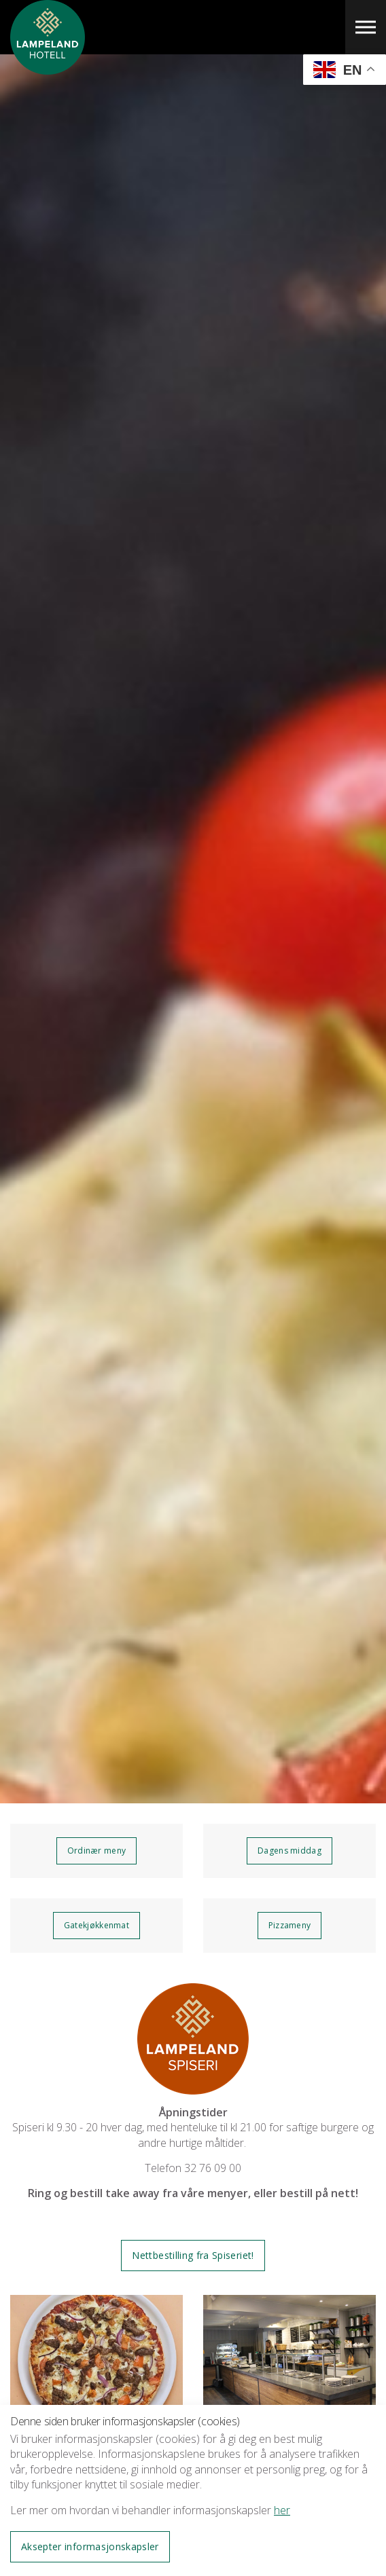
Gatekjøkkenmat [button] (96, 1925)
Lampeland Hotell (47, 68)
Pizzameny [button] (289, 1925)
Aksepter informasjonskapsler (90, 2546)
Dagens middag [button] (289, 1850)
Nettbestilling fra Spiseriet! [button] (192, 2255)
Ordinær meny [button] (96, 1850)
